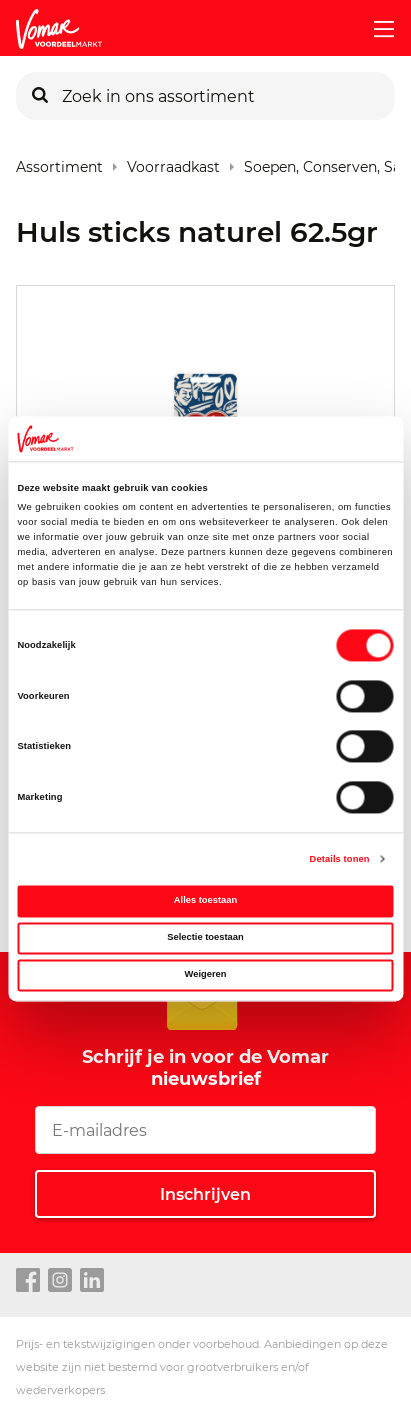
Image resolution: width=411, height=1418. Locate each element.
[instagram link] (60, 1281)
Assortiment (59, 162)
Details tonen (340, 859)
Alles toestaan (205, 901)
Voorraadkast (173, 162)
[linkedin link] (92, 1281)
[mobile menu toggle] (376, 29)
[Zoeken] (40, 96)
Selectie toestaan (205, 938)
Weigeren (206, 974)
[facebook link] (28, 1281)
